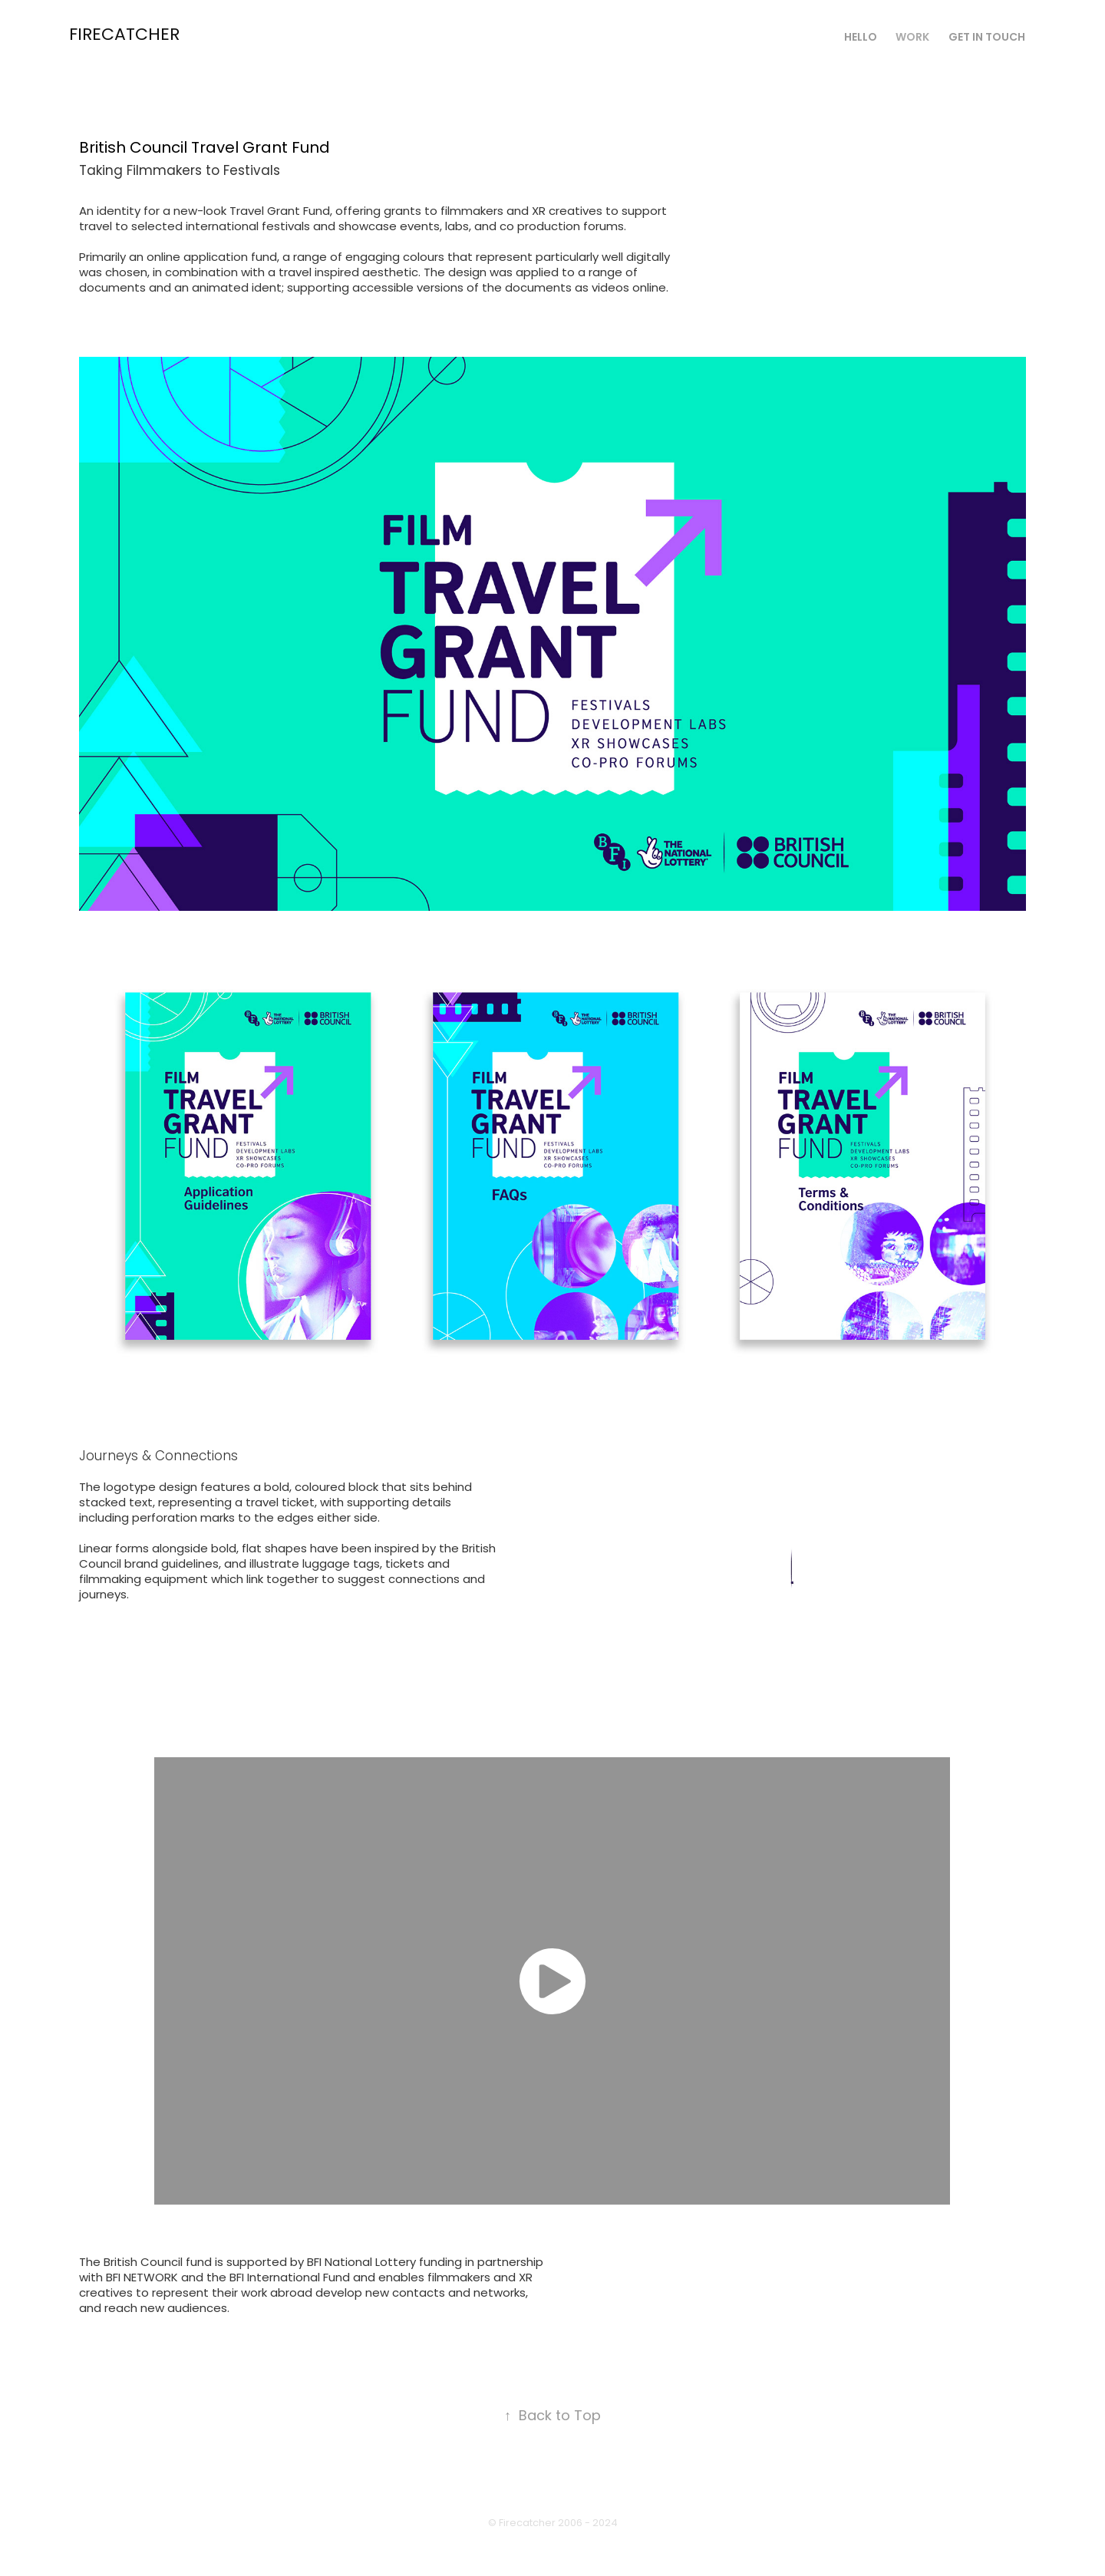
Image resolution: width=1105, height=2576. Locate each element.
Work (912, 38)
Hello (860, 38)
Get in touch (986, 38)
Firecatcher (124, 36)
